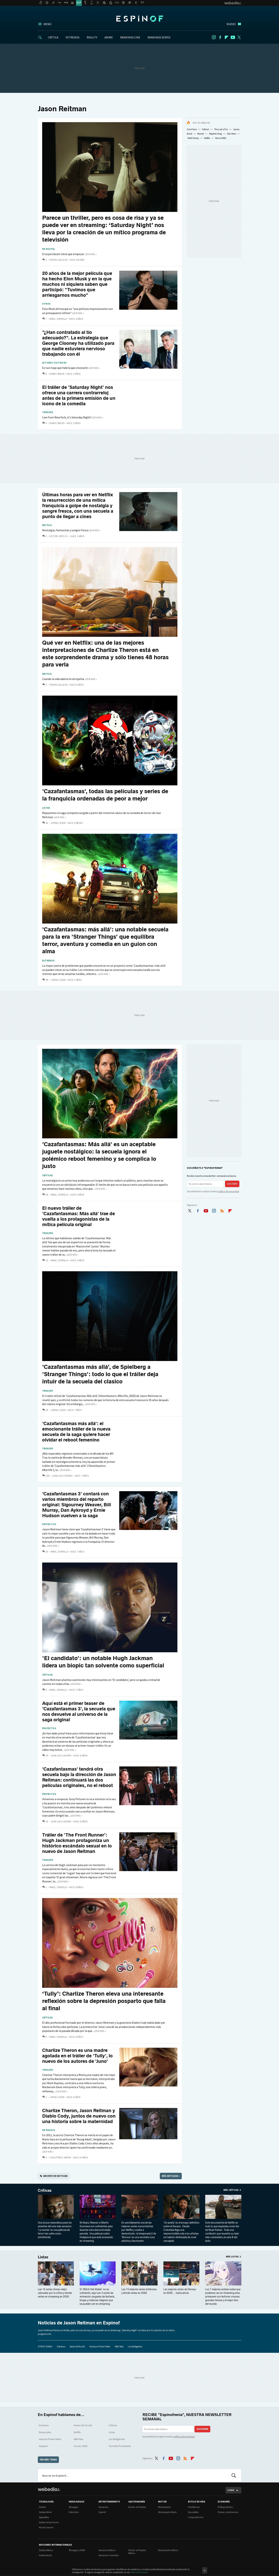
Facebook (220, 37)
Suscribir (232, 1183)
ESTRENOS (72, 37)
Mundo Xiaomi (46, 2527)
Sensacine (103, 2507)
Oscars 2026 (80, 2446)
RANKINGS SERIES (159, 37)
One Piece (192, 129)
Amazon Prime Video (99, 2346)
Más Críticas (231, 2190)
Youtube (233, 37)
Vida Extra (74, 2512)
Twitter (239, 37)
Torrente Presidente (120, 2446)
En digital (48, 249)
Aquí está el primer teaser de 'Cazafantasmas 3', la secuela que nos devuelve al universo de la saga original (78, 1712)
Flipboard (226, 37)
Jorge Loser (58, 823)
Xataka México (46, 2550)
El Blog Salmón (225, 2507)
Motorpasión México (168, 2550)
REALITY (92, 37)
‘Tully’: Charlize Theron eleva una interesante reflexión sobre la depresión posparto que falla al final (104, 2001)
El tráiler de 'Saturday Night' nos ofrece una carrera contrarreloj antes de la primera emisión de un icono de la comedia (78, 395)
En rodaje (48, 2130)
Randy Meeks (57, 373)
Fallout (205, 129)
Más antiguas (171, 2175)
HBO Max (119, 2346)
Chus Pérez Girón (60, 2157)
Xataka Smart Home (49, 2522)
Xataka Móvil (45, 2512)
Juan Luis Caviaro (62, 1475)
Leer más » (91, 254)
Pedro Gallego (59, 259)
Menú (47, 24)
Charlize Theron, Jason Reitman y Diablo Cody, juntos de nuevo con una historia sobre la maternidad (79, 2116)
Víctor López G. (59, 536)
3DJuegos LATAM (77, 2550)
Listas (46, 807)
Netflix (207, 138)
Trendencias (194, 2507)
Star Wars (231, 133)
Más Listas (232, 2256)
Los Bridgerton (135, 2346)
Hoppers (43, 2446)
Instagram (214, 37)
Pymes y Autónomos (228, 2512)
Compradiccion (195, 2517)
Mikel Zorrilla (58, 318)
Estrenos (48, 960)
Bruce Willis (220, 138)
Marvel (200, 133)
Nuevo (231, 24)
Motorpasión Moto (167, 2512)
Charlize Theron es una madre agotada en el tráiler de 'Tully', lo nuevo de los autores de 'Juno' (77, 2056)
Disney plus (45, 2432)
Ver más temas (48, 2459)
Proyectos (49, 1524)
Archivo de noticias (55, 2175)
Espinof (140, 18)
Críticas (47, 1175)
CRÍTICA (53, 37)
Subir (230, 2490)
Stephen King (215, 133)
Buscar (233, 2475)
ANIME (109, 37)
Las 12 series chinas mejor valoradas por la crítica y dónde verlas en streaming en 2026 (55, 2293)
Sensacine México (107, 2550)
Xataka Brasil (45, 2555)
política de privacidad (228, 1191)
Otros (46, 303)
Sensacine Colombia (109, 2555)
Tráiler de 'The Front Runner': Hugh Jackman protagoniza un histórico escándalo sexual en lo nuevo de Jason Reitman (77, 1843)
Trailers (47, 412)
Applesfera (44, 2517)
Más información (139, 2572)
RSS (222, 1210)
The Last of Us (221, 129)
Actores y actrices (54, 362)
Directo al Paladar (137, 2507)
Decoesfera (193, 2512)
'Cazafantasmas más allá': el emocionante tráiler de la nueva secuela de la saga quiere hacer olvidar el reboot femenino (76, 1432)
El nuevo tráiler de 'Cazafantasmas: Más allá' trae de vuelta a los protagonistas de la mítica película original (78, 1216)
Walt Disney (193, 138)
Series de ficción (77, 2346)
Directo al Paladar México (137, 2552)
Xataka (42, 2507)
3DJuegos (73, 2507)
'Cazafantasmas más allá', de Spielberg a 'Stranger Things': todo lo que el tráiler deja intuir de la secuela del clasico (100, 1374)
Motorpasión (164, 2507)
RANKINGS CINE (130, 37)
